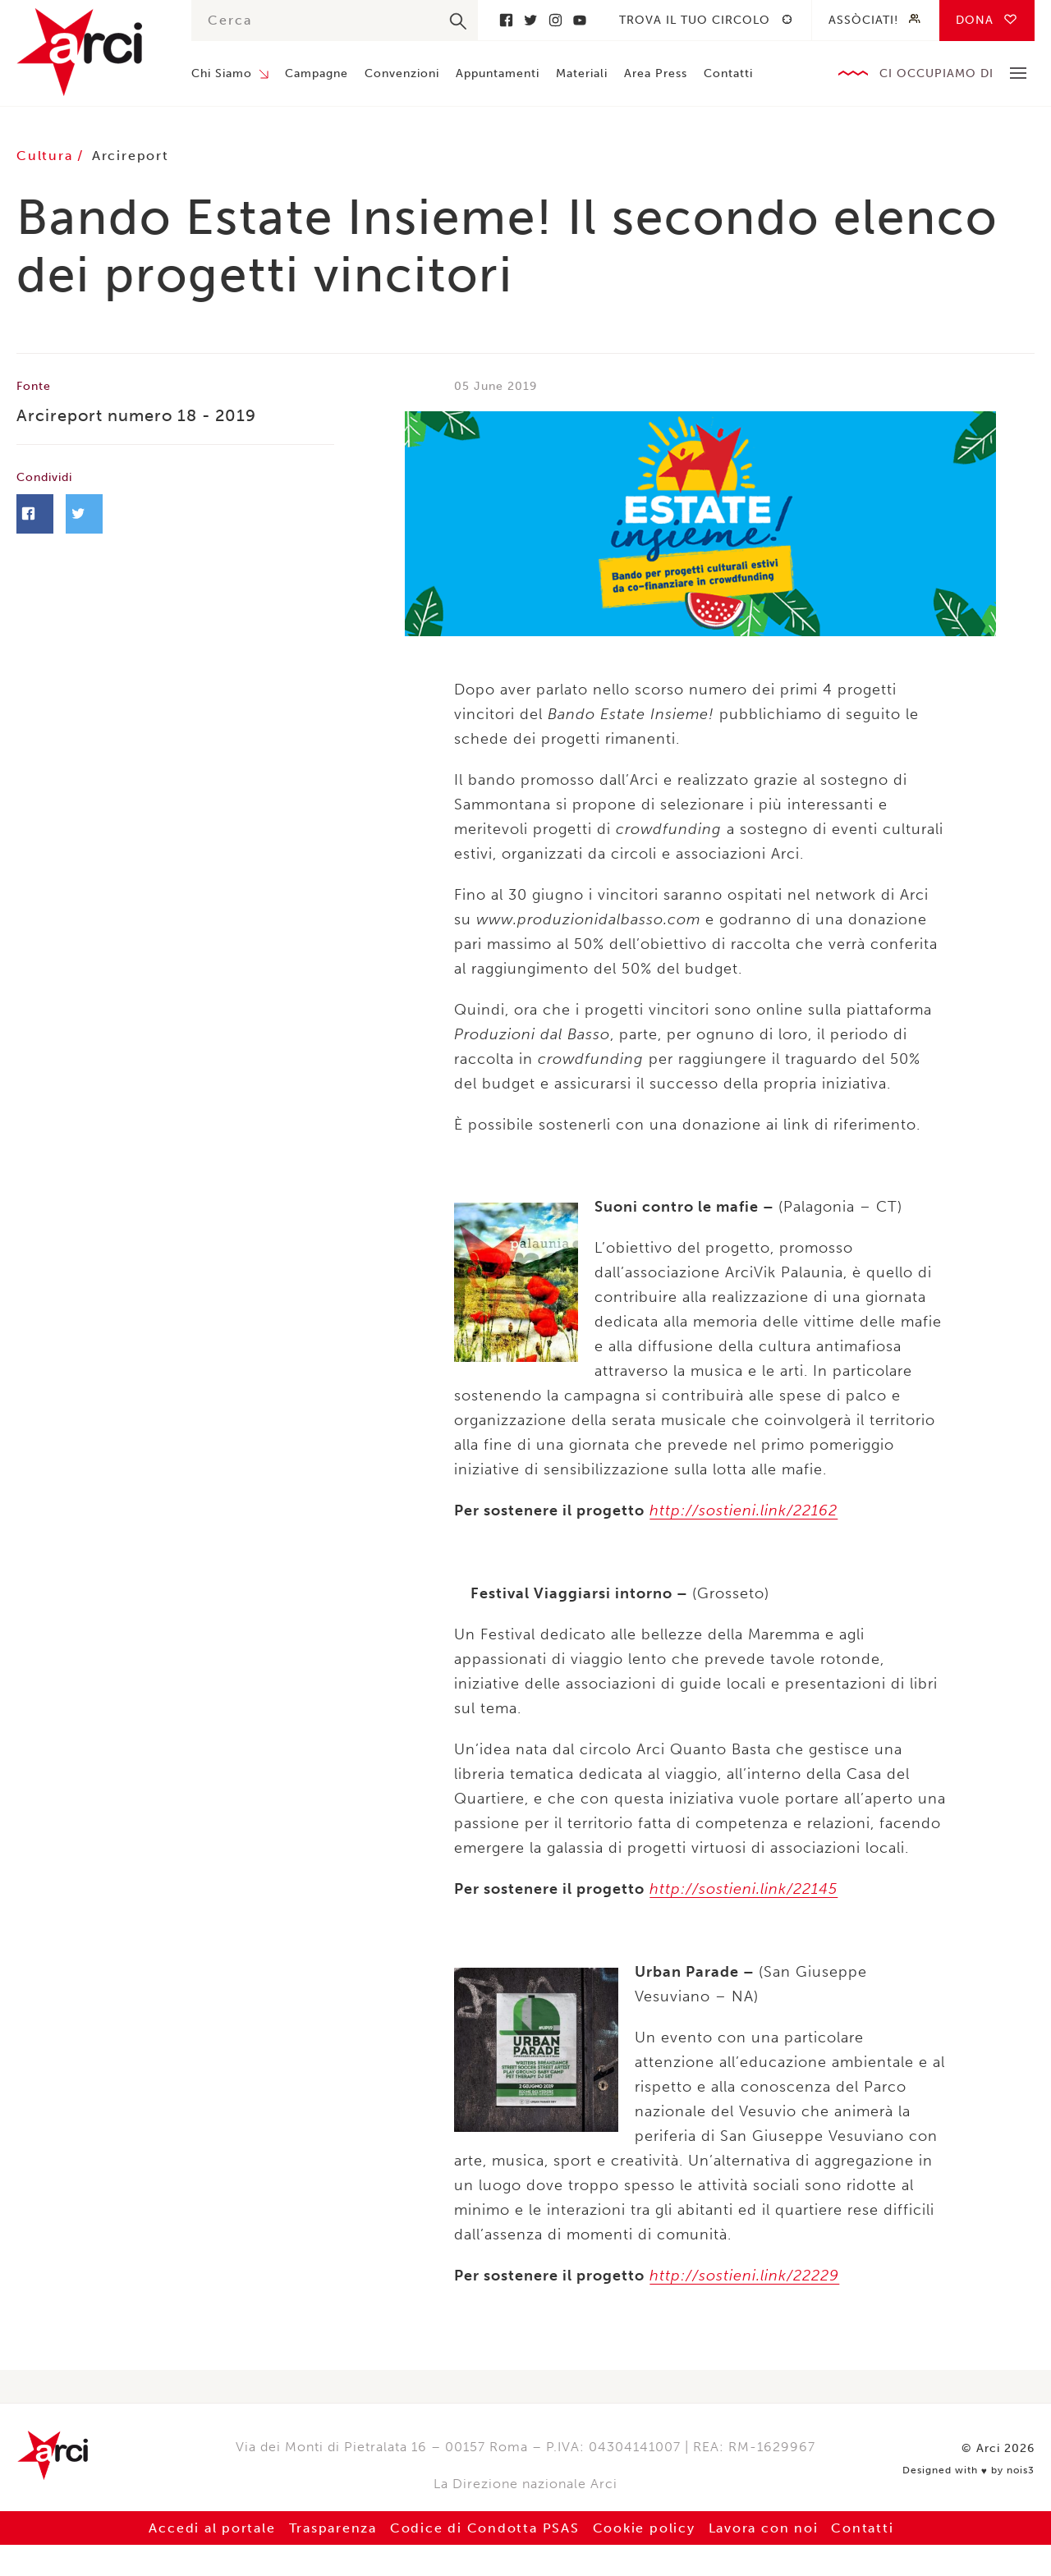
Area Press (655, 73)
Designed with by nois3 (970, 2466)
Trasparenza (329, 2526)
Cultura (47, 155)
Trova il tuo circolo (694, 20)
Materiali (582, 73)
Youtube (579, 20)
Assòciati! (863, 20)
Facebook (505, 20)
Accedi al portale (206, 2526)
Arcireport (133, 155)
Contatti (728, 73)
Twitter (530, 20)
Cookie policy (646, 2526)
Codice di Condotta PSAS (484, 2526)
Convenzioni (402, 73)
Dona (975, 20)
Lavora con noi (768, 2526)
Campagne (316, 73)
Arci (87, 52)
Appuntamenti (497, 73)
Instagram (555, 20)
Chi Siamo (221, 73)
